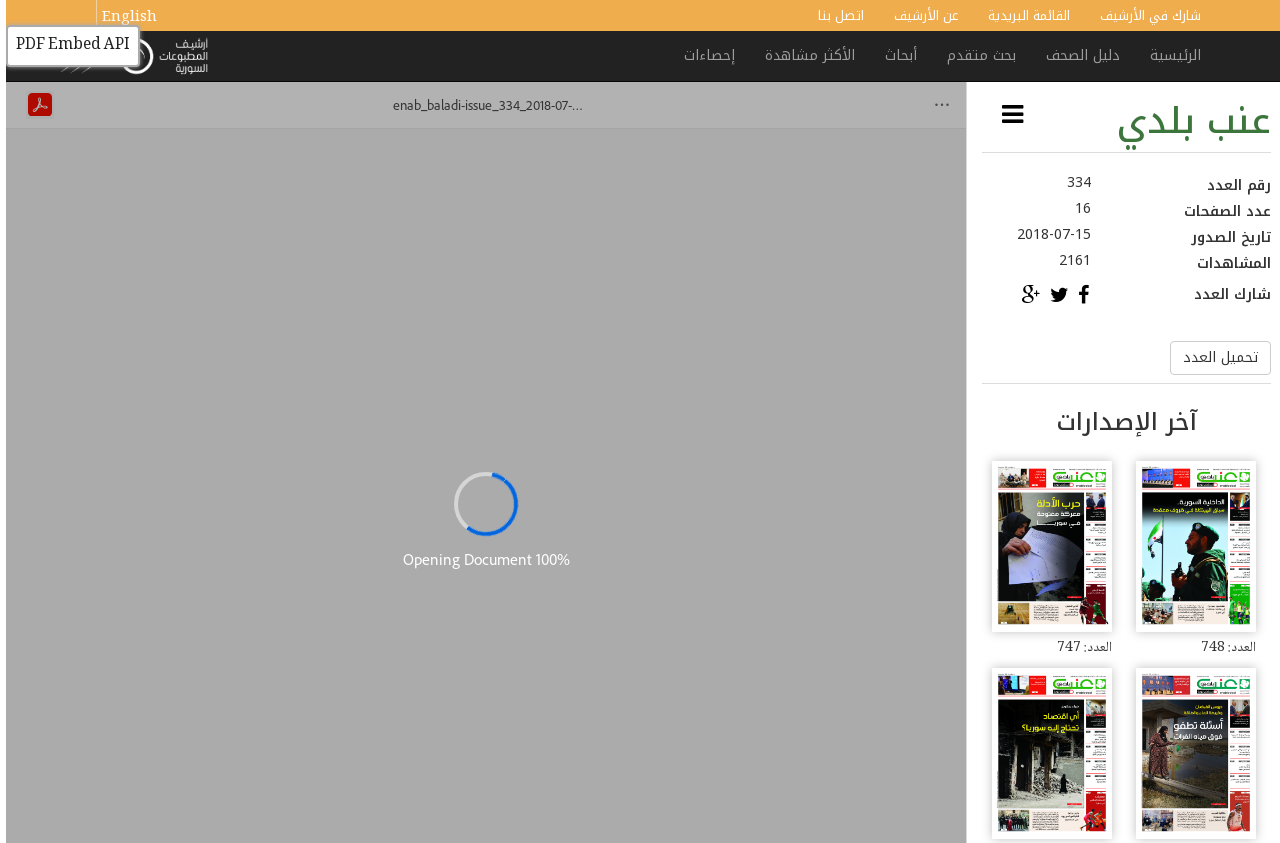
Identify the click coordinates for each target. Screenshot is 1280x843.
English (123, 18)
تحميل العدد (1214, 357)
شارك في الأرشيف (1144, 15)
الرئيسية (1169, 55)
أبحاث (895, 55)
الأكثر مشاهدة (804, 55)
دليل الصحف (1077, 55)
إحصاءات (703, 55)
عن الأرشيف (920, 15)
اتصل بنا (835, 15)
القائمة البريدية (1023, 15)
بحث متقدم (975, 55)
